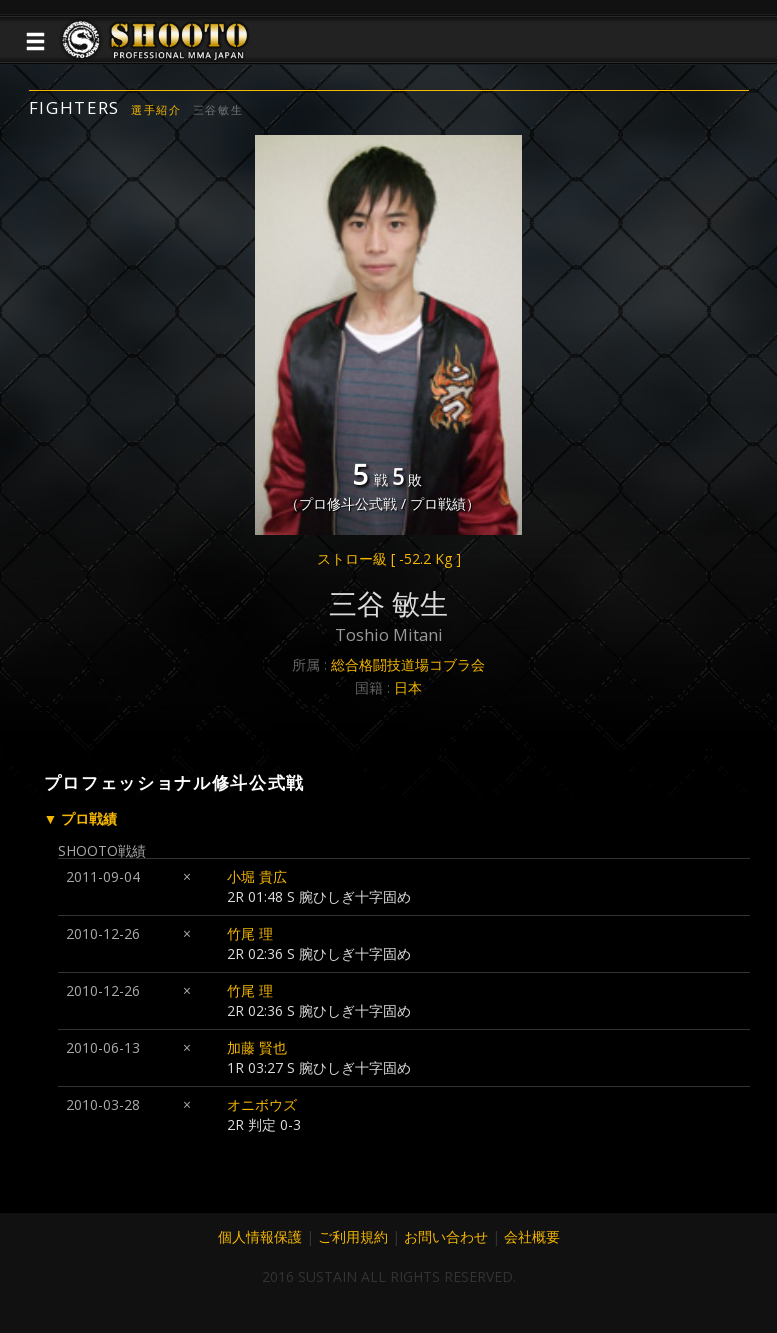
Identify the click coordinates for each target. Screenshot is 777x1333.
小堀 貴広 (257, 876)
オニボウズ (262, 1104)
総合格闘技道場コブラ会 (408, 664)
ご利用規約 (353, 1236)
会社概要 (532, 1236)
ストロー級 (389, 558)
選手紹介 (156, 109)
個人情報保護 (260, 1236)
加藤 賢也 (257, 1047)
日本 (408, 687)
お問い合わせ (446, 1236)
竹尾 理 (250, 933)
